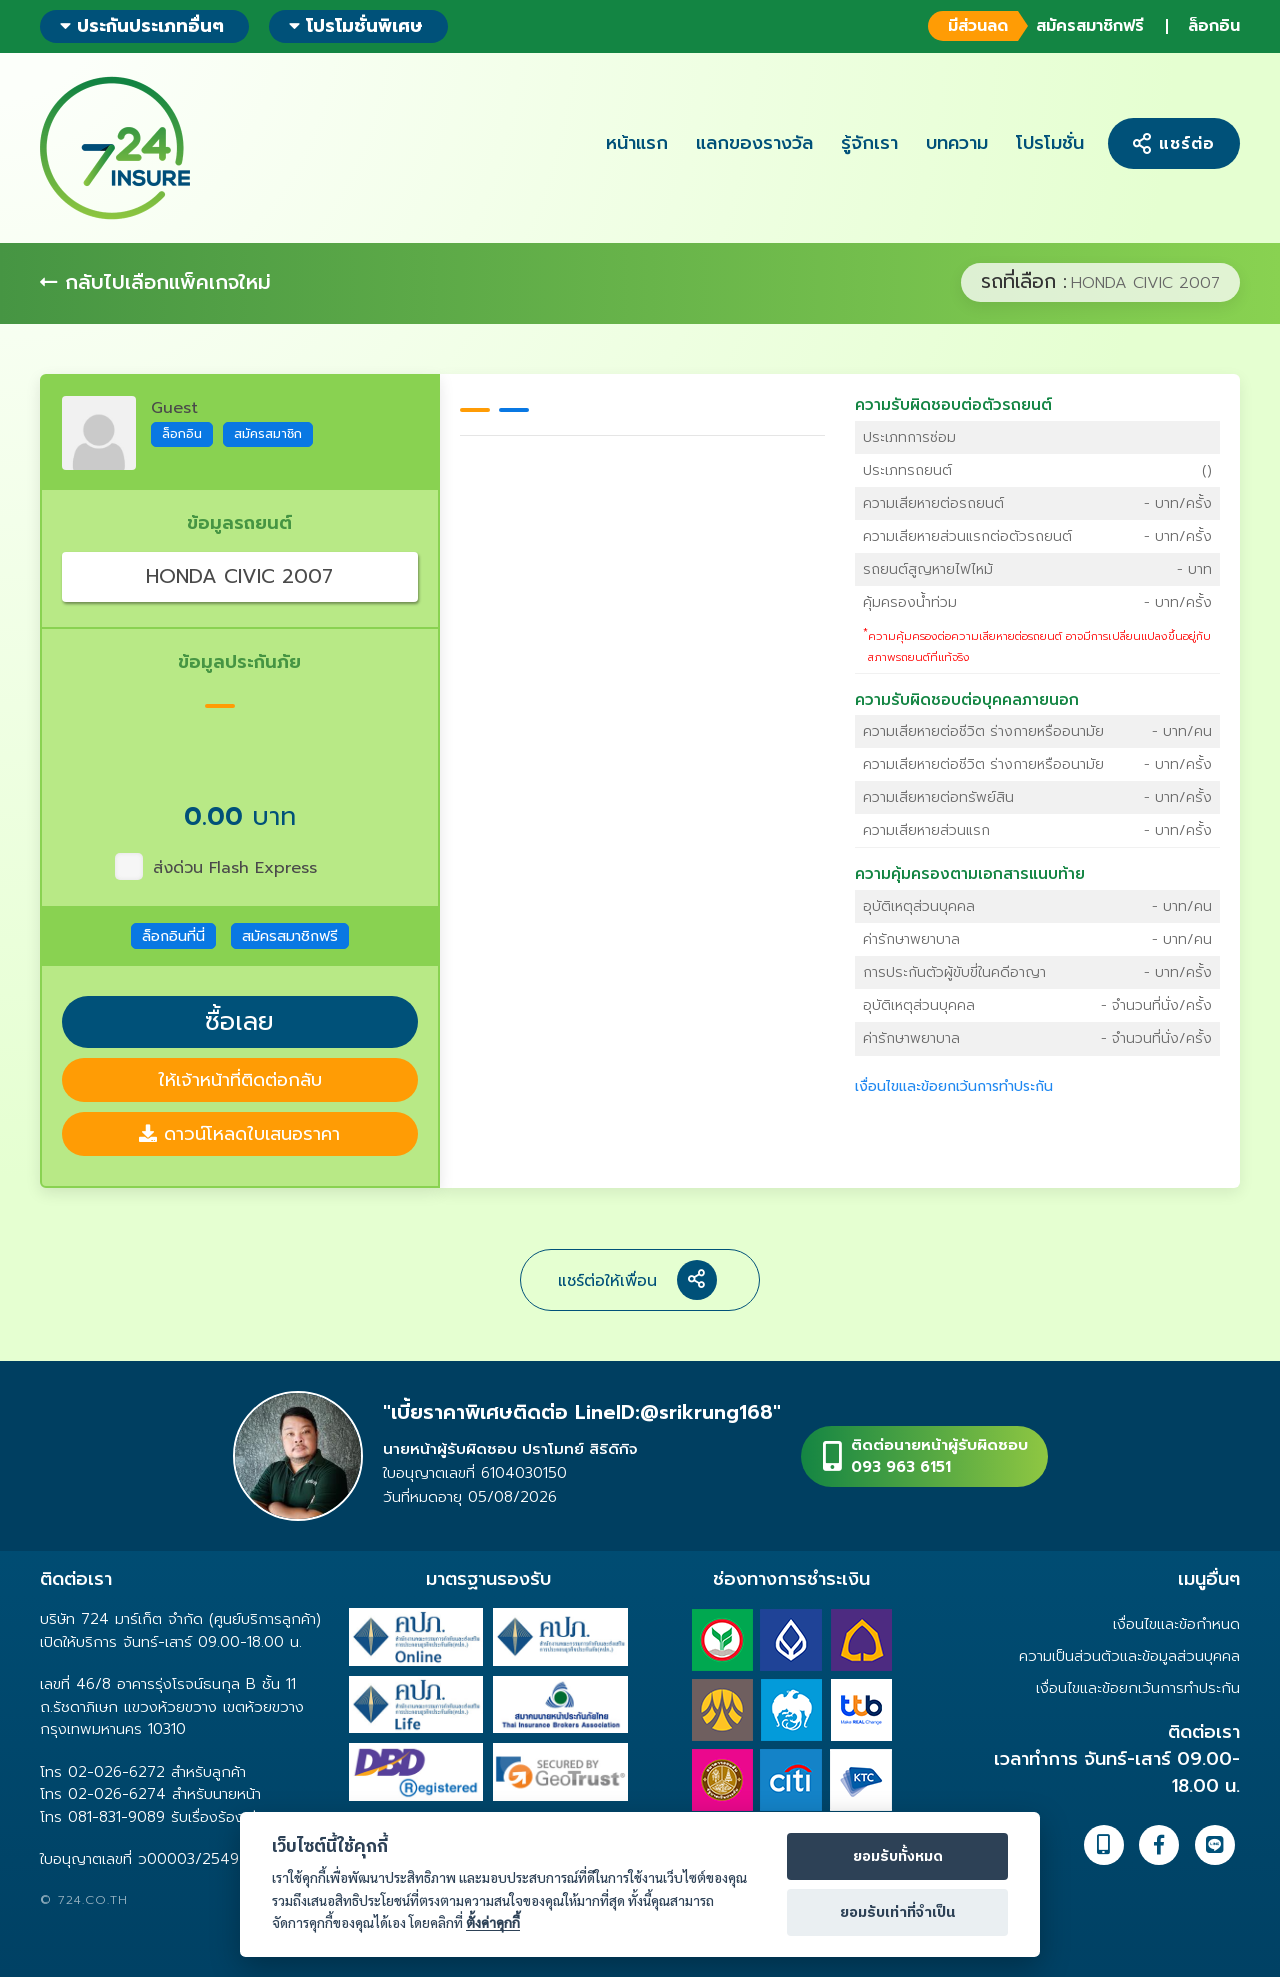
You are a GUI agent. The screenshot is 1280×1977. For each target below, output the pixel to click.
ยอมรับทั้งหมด (898, 1857)
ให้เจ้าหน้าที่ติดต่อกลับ (240, 1080)
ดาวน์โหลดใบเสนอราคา (239, 1134)
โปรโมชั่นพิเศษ (356, 26)
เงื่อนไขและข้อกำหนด (1176, 1624)
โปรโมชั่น (1050, 143)
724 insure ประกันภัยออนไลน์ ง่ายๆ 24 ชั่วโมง (115, 148)
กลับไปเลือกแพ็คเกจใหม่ (155, 282)
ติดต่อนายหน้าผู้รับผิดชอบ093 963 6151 (939, 1456)
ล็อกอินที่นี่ (173, 936)
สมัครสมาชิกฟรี (1034, 26)
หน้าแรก (637, 143)
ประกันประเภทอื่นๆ (142, 26)
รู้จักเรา (869, 143)
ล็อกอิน (1214, 26)
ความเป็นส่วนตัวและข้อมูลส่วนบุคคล (1129, 1656)
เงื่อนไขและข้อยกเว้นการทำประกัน (954, 1086)
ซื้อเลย (239, 1022)
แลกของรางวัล (754, 143)
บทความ (957, 143)
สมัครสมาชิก (268, 433)
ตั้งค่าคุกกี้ (493, 1922)
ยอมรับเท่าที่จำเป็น (897, 1913)
